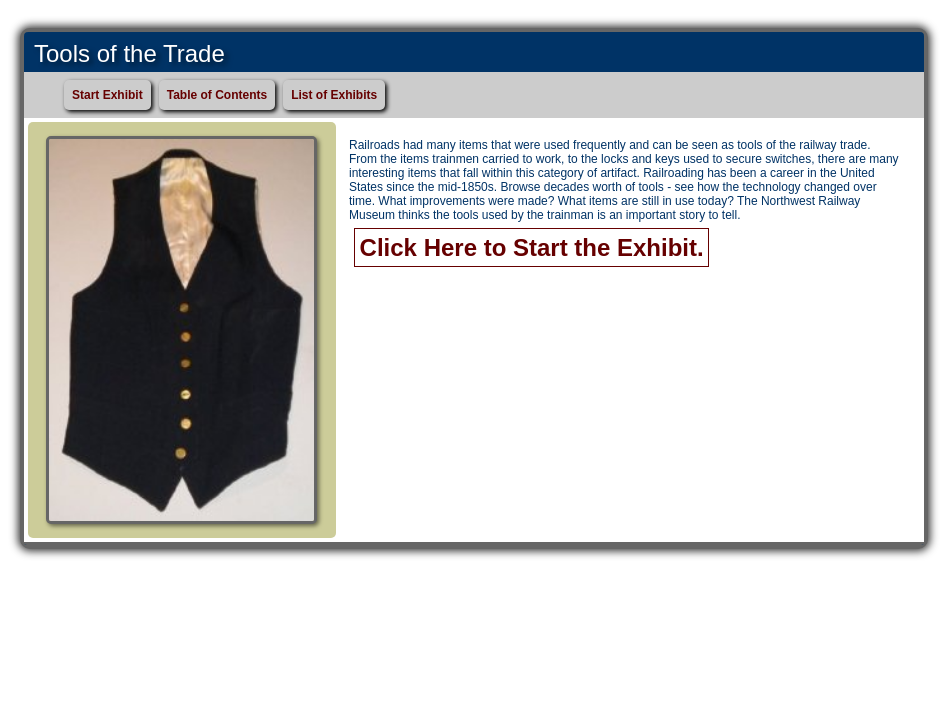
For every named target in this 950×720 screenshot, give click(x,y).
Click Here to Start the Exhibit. (532, 247)
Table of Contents (217, 95)
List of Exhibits (334, 95)
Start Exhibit (107, 95)
